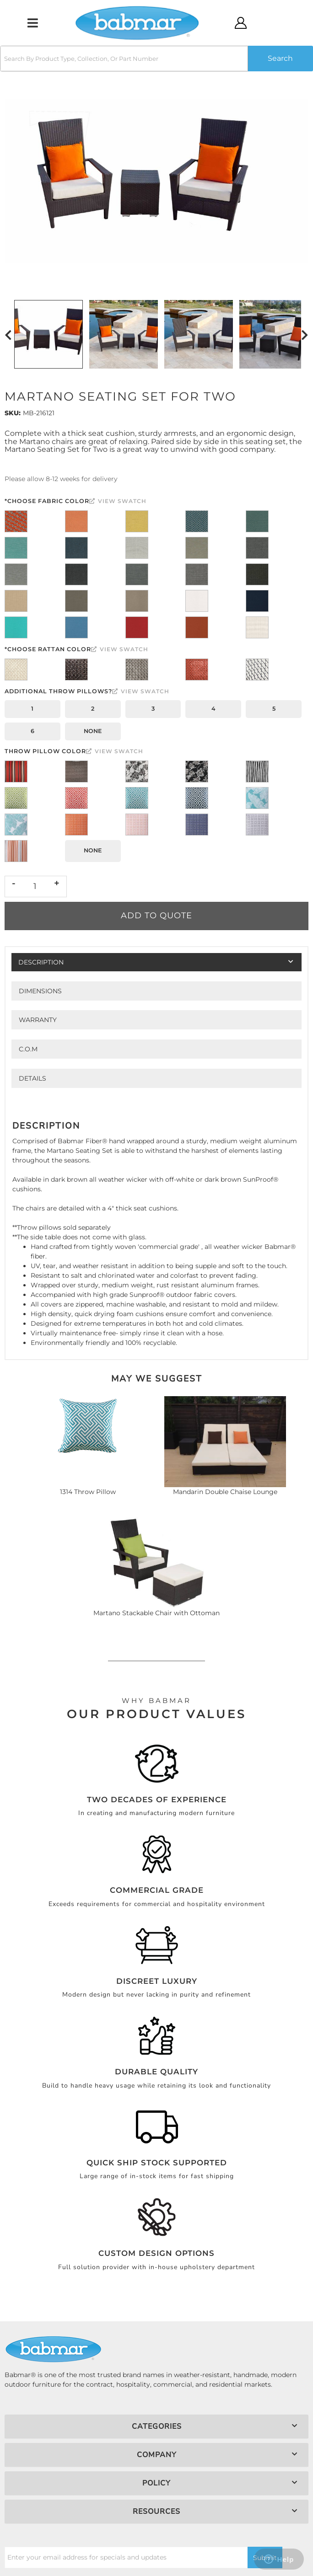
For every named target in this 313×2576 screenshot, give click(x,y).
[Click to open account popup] (241, 23)
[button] (156, 58)
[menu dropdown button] (32, 23)
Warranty (38, 1020)
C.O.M (28, 1049)
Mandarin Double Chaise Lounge (225, 1492)
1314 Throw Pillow (88, 1492)
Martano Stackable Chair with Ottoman (156, 1613)
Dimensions (40, 991)
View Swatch (117, 501)
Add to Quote (156, 915)
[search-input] (124, 58)
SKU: (13, 413)
